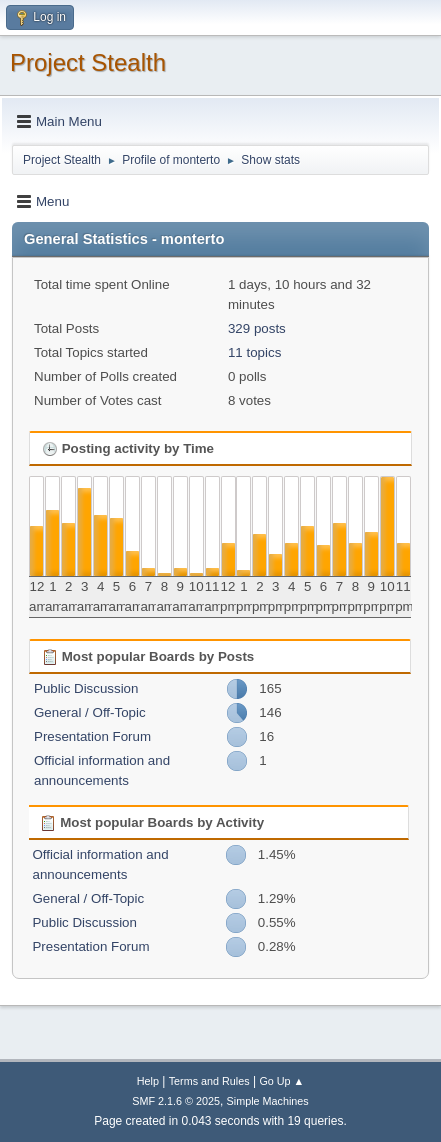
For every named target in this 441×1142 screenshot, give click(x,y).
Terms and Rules (209, 1081)
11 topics (254, 352)
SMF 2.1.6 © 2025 (176, 1101)
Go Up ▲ (281, 1081)
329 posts (257, 328)
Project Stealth (88, 62)
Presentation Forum (92, 736)
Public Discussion (86, 688)
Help (148, 1081)
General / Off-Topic (90, 712)
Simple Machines (268, 1101)
